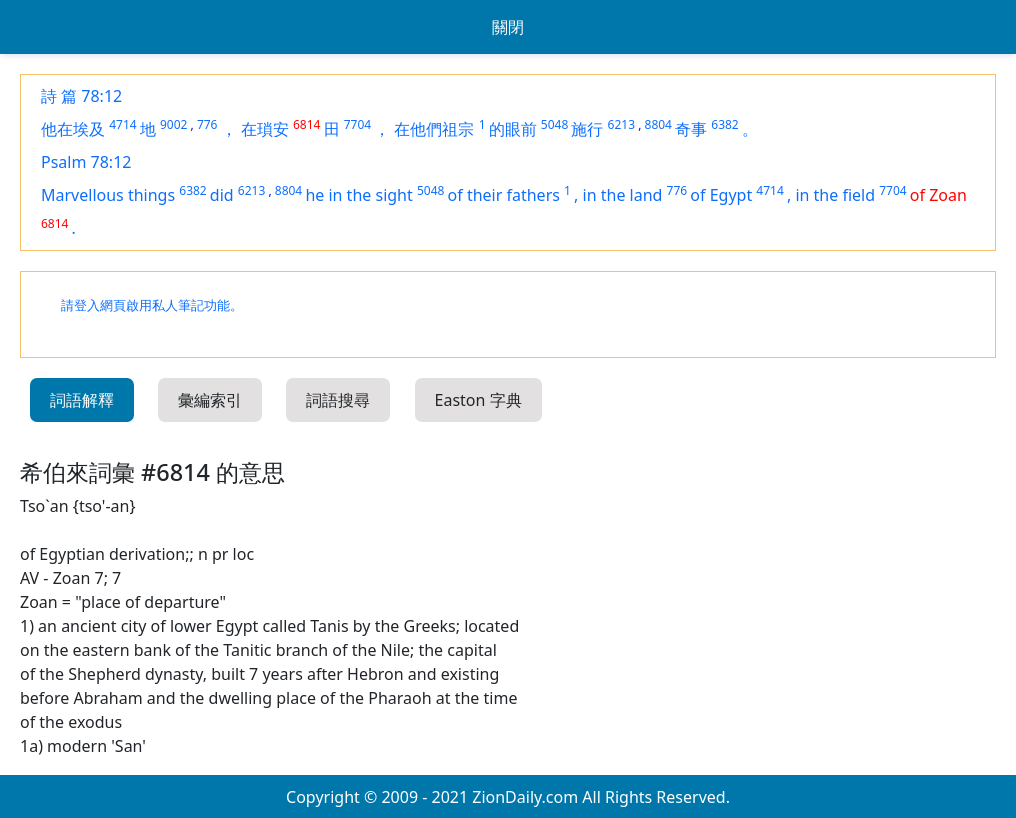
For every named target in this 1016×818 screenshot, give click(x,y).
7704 (357, 124)
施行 (587, 129)
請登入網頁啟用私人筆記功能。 (152, 305)
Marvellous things (108, 195)
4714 (122, 124)
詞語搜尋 (338, 400)
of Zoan (938, 195)
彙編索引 (210, 400)
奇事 (691, 129)
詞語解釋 (82, 400)
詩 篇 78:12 (81, 96)
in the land (623, 195)
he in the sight (358, 195)
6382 (724, 124)
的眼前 (513, 129)
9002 (173, 124)
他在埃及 (73, 129)
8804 (658, 124)
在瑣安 (265, 129)
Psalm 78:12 (86, 162)
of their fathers (504, 195)
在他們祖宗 (434, 129)
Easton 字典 (478, 400)
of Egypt (721, 195)
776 (207, 124)
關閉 (508, 27)
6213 (621, 124)
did (222, 195)
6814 (306, 124)
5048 (554, 124)
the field (844, 195)
